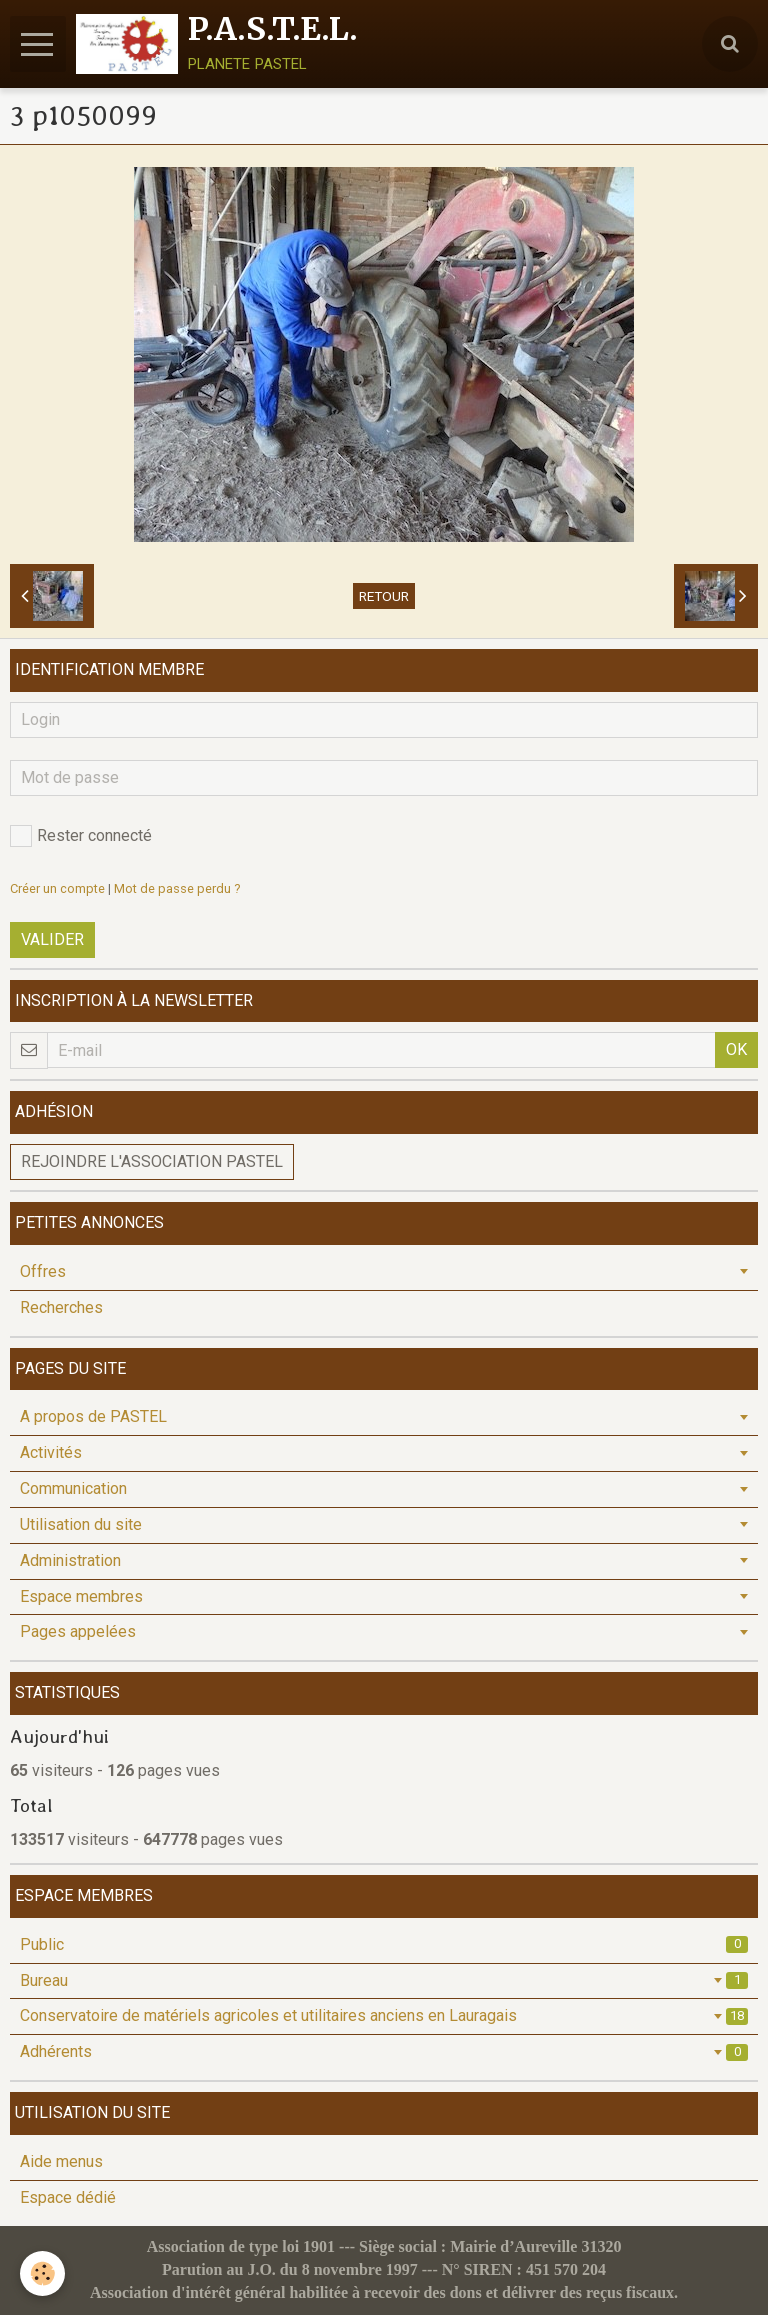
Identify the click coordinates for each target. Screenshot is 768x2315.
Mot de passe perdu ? (177, 888)
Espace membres (81, 1596)
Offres (43, 1271)
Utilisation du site (81, 1524)
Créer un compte (57, 888)
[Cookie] (42, 2273)
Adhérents (384, 2051)
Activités (51, 1452)
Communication (73, 1488)
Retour (384, 596)
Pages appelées (78, 1631)
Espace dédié (68, 2197)
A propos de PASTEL (93, 1416)
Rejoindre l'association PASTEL (152, 1161)
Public (384, 1944)
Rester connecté (81, 836)
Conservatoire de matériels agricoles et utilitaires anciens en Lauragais (384, 2015)
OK (736, 1049)
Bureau (384, 1980)
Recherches (61, 1307)
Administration (70, 1560)
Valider (52, 939)
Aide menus (61, 2161)
